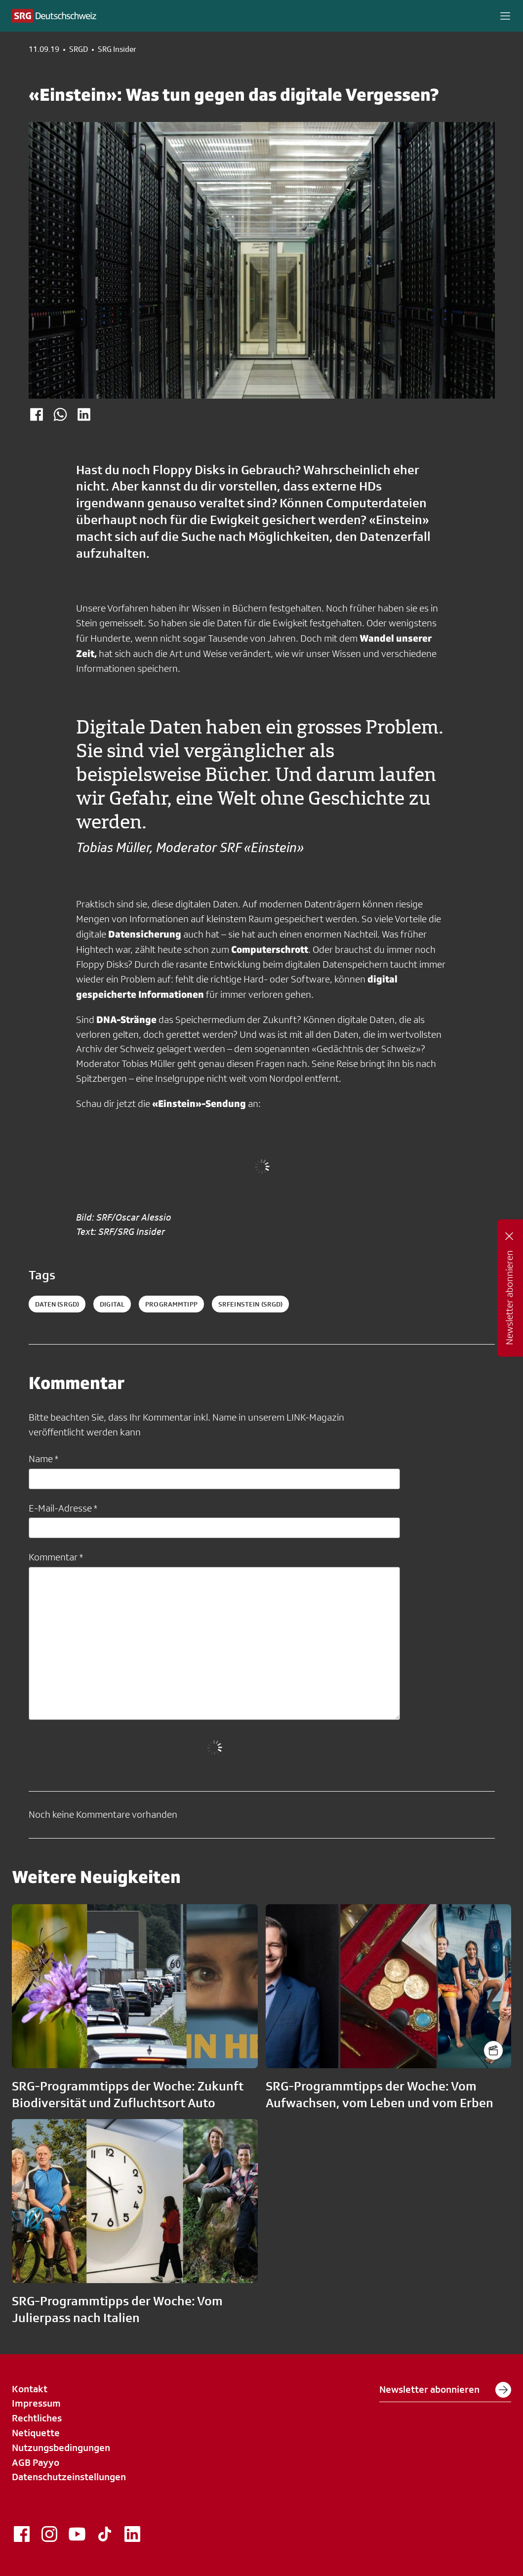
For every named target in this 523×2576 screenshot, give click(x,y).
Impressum (36, 2403)
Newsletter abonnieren (445, 2390)
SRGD (78, 49)
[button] (505, 16)
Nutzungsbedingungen (61, 2447)
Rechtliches (37, 2417)
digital (112, 1304)
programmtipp (171, 1304)
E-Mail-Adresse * (63, 1508)
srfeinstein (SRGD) (250, 1304)
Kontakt (29, 2388)
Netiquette (36, 2432)
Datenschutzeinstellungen (69, 2476)
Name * (43, 1458)
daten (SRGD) (57, 1304)
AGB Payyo (35, 2462)
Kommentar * (56, 1557)
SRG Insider (117, 49)
